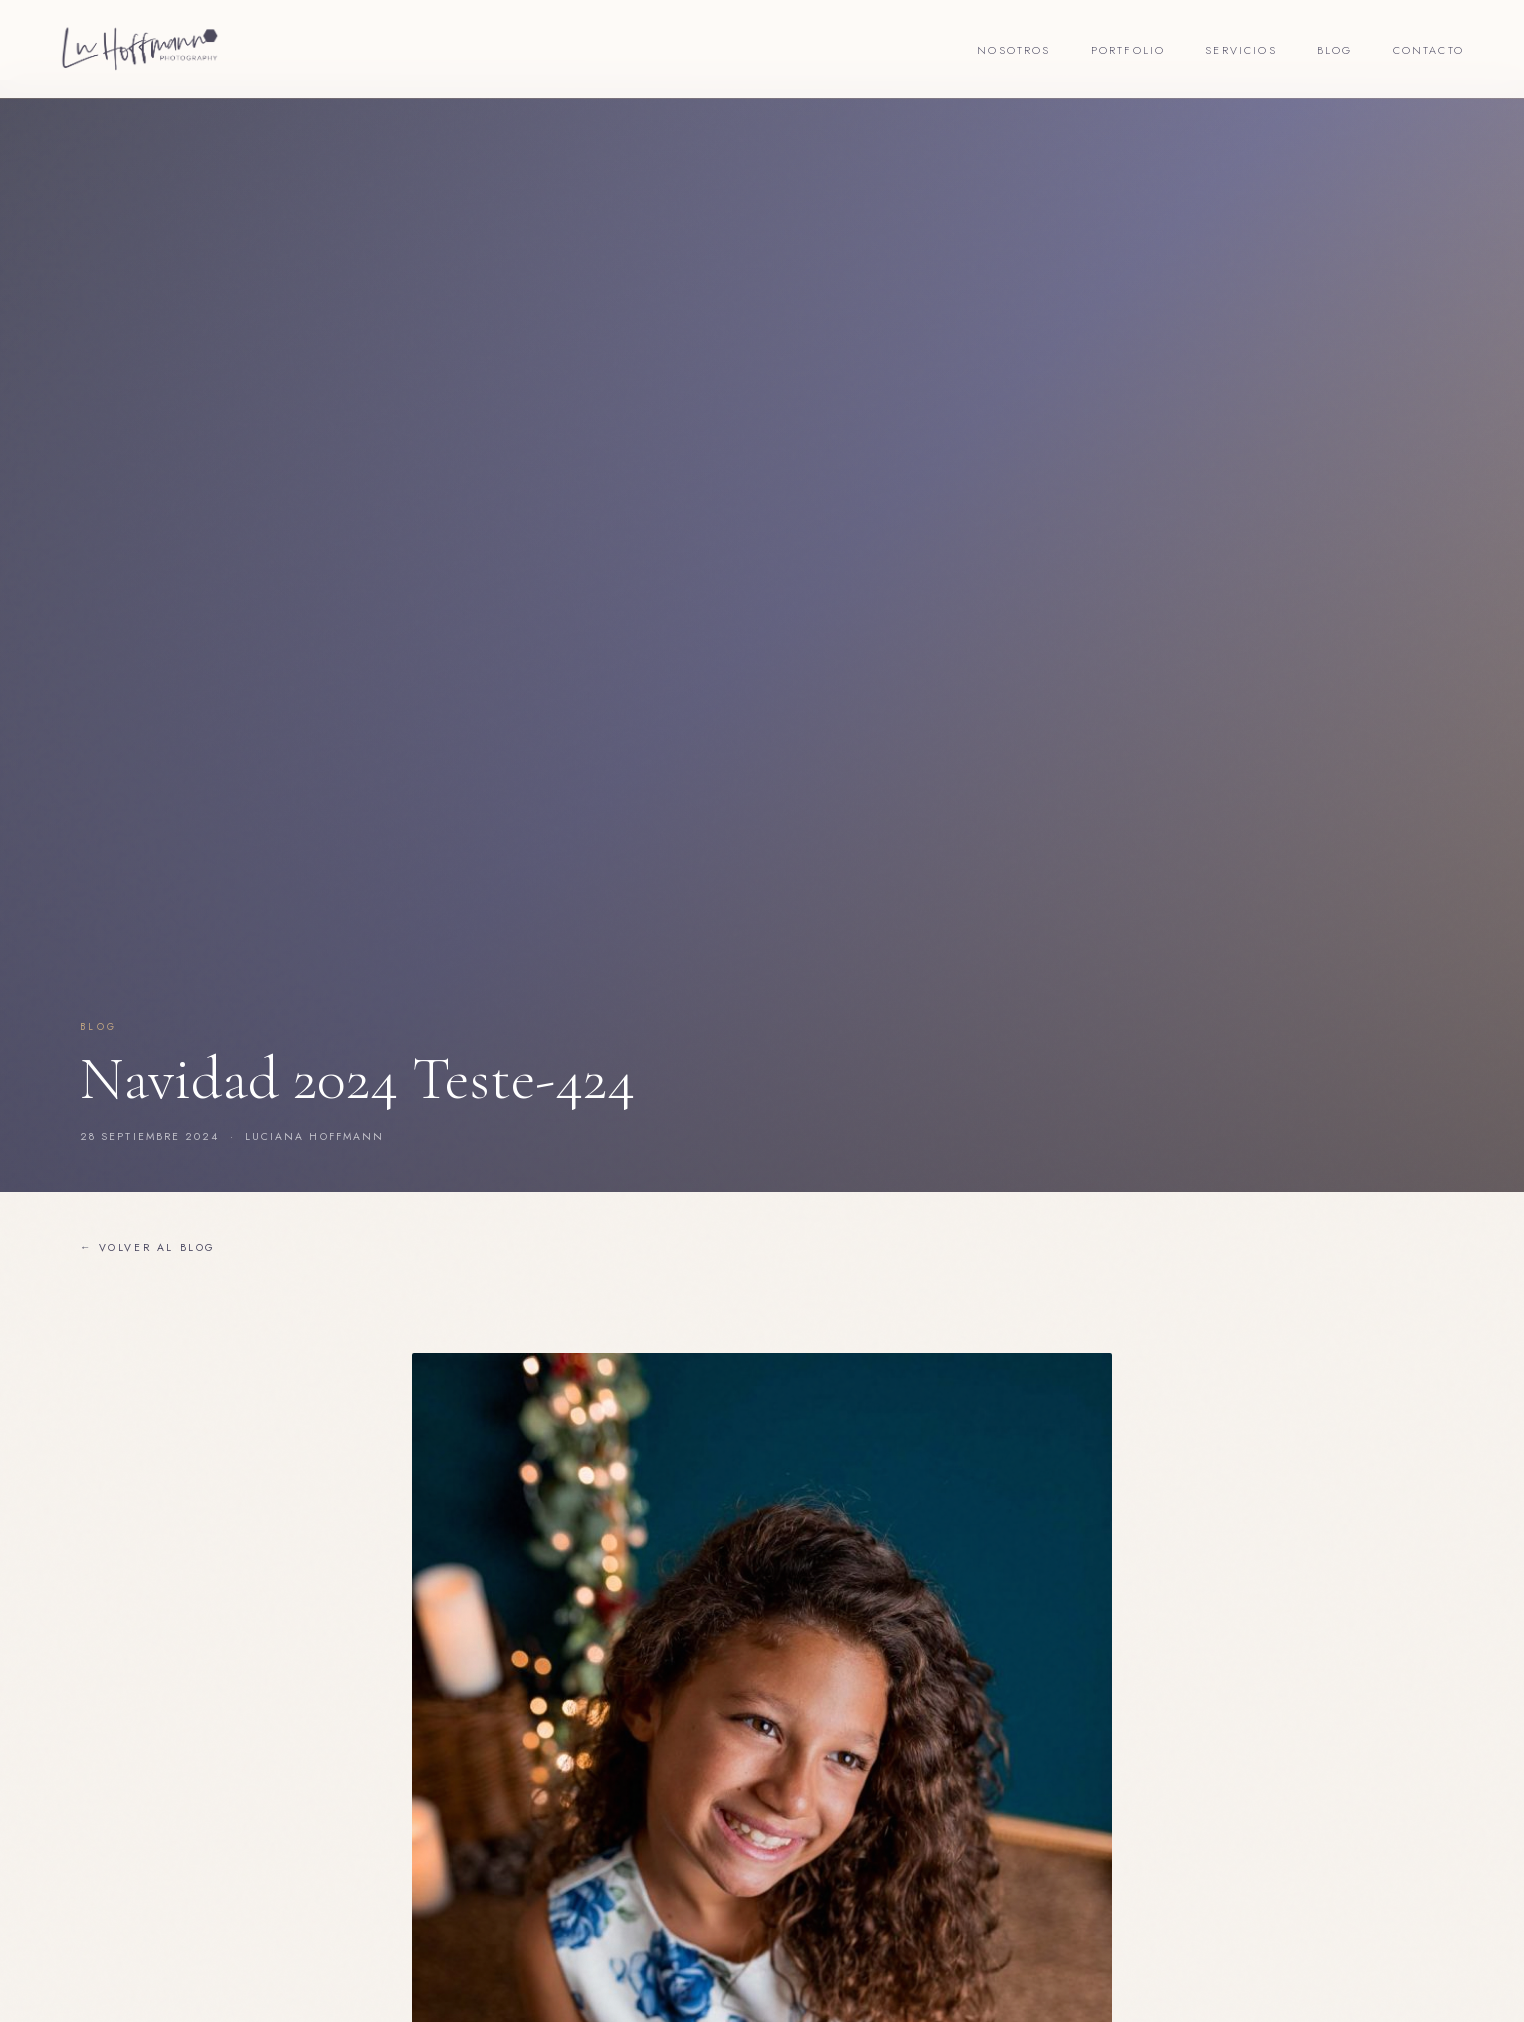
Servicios (1241, 50)
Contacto (1428, 50)
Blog (1335, 50)
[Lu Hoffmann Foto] (140, 49)
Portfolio (1128, 50)
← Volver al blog (148, 1247)
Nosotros (1013, 50)
